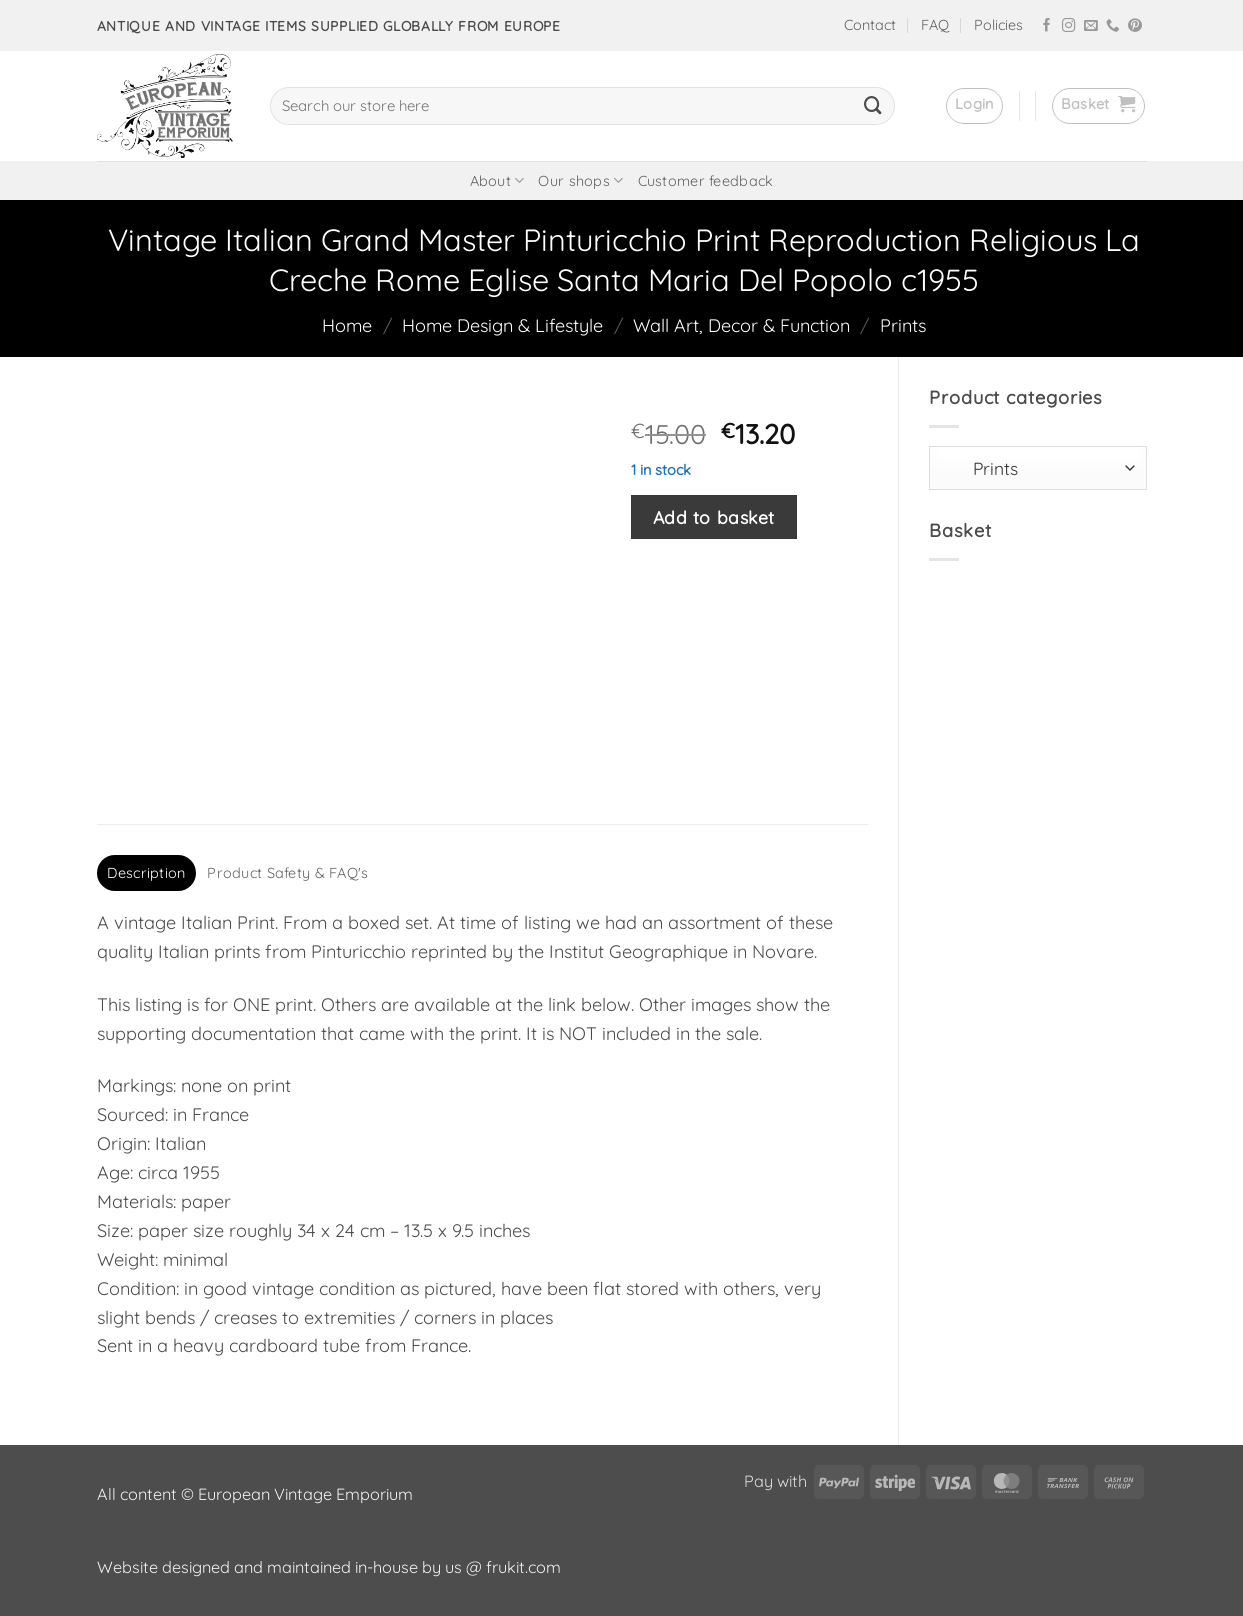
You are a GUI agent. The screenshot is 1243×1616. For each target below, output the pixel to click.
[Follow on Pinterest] (1135, 26)
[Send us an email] (1091, 26)
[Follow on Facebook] (1047, 26)
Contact (870, 25)
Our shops (580, 180)
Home (347, 325)
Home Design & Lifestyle (502, 325)
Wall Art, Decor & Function (741, 325)
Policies (998, 25)
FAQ (935, 25)
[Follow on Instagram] (1069, 26)
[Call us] (1113, 26)
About (497, 180)
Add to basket (714, 517)
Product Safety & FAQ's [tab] (287, 873)
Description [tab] (146, 873)
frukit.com (523, 1567)
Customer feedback (706, 181)
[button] (974, 106)
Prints (903, 325)
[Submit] (873, 106)
